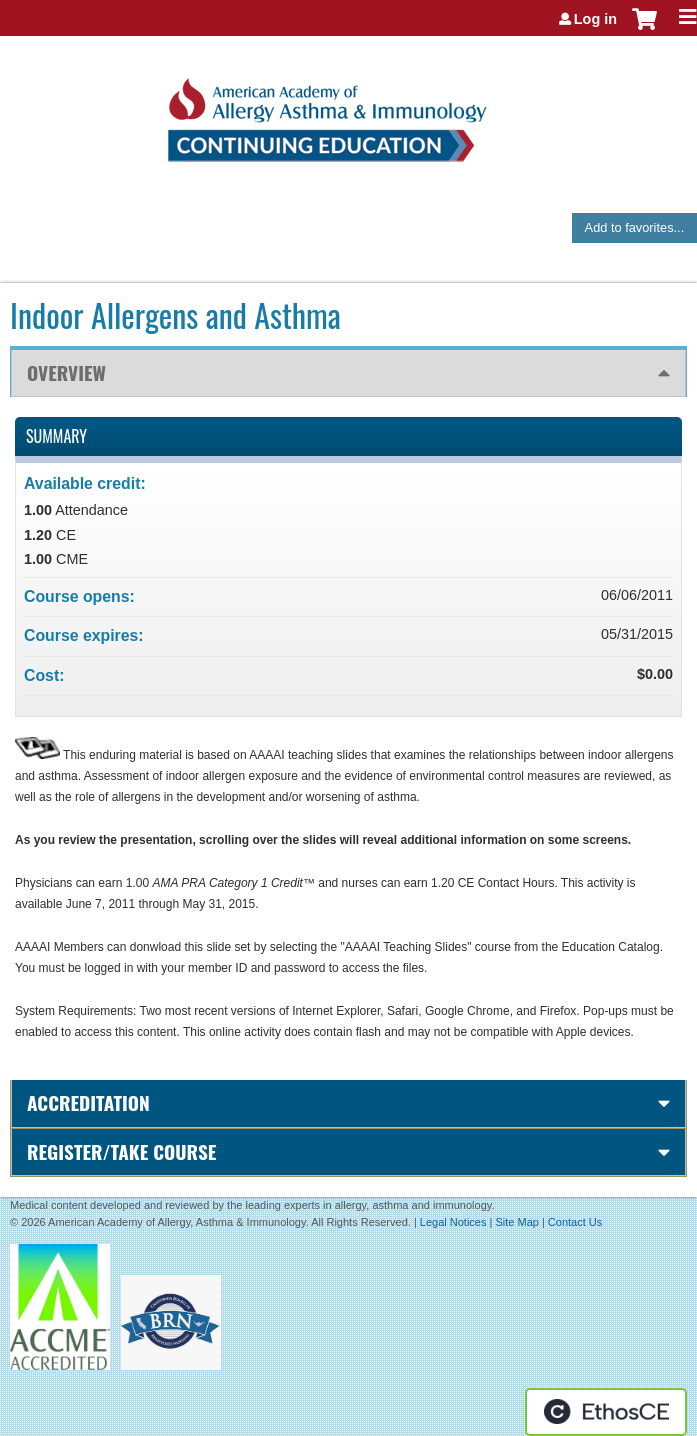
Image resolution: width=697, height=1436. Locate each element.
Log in (595, 19)
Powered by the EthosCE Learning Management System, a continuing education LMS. (606, 1412)
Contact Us (575, 1222)
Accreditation (88, 1102)
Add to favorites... (635, 227)
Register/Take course (121, 1151)
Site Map (516, 1222)
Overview (66, 372)
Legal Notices (453, 1222)
